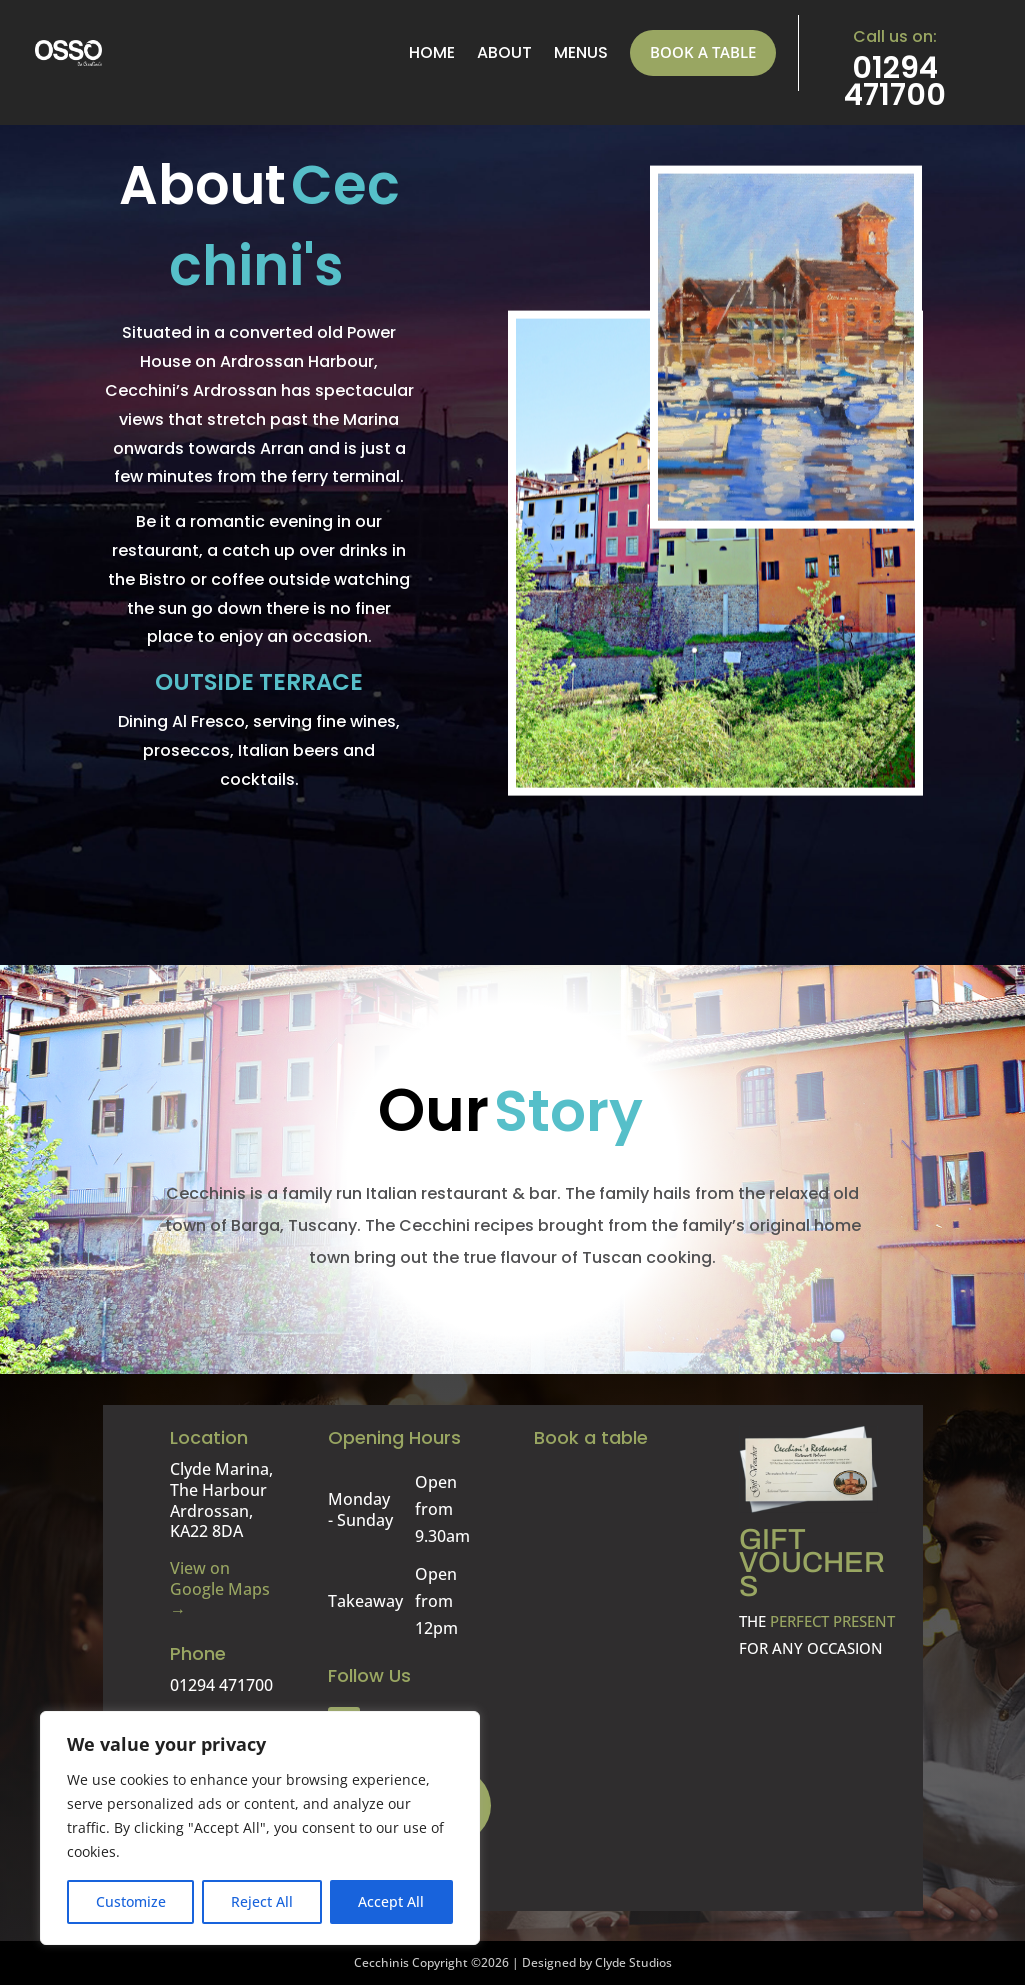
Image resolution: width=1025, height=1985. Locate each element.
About (504, 52)
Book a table (703, 52)
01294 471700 (895, 81)
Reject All (262, 1901)
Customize (131, 1901)
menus (581, 52)
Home (432, 52)
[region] (260, 1828)
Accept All (391, 1901)
